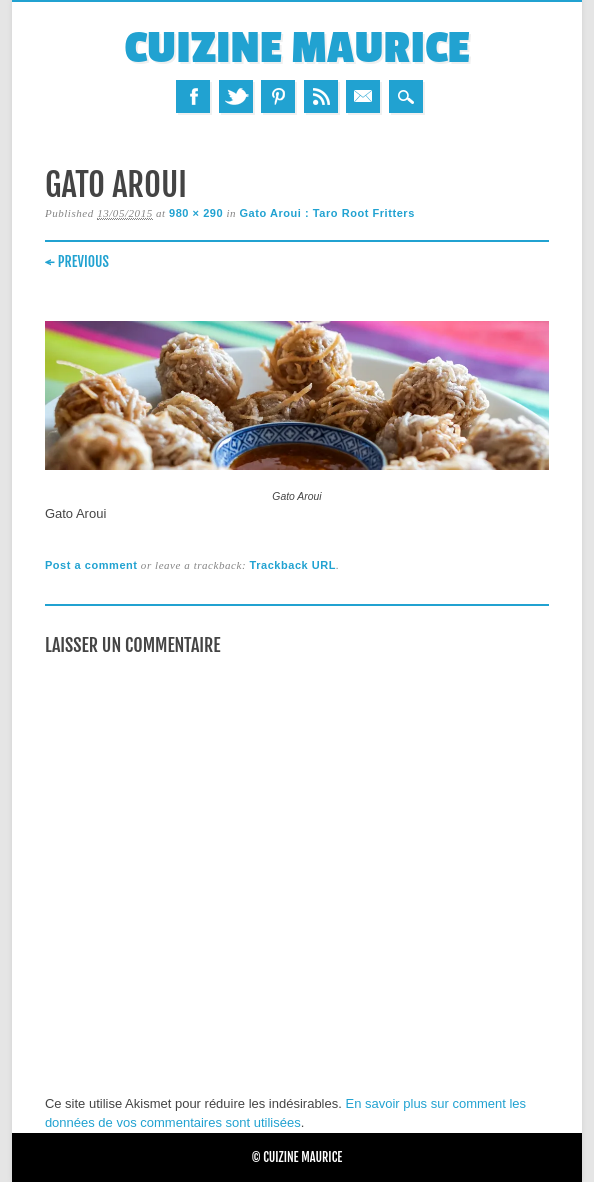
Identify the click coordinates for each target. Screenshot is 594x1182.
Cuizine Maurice (296, 48)
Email (363, 96)
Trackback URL (292, 565)
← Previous (77, 261)
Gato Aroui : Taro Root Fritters (326, 213)
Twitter (236, 96)
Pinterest (278, 96)
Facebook (193, 96)
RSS (321, 96)
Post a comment (91, 565)
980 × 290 (196, 213)
